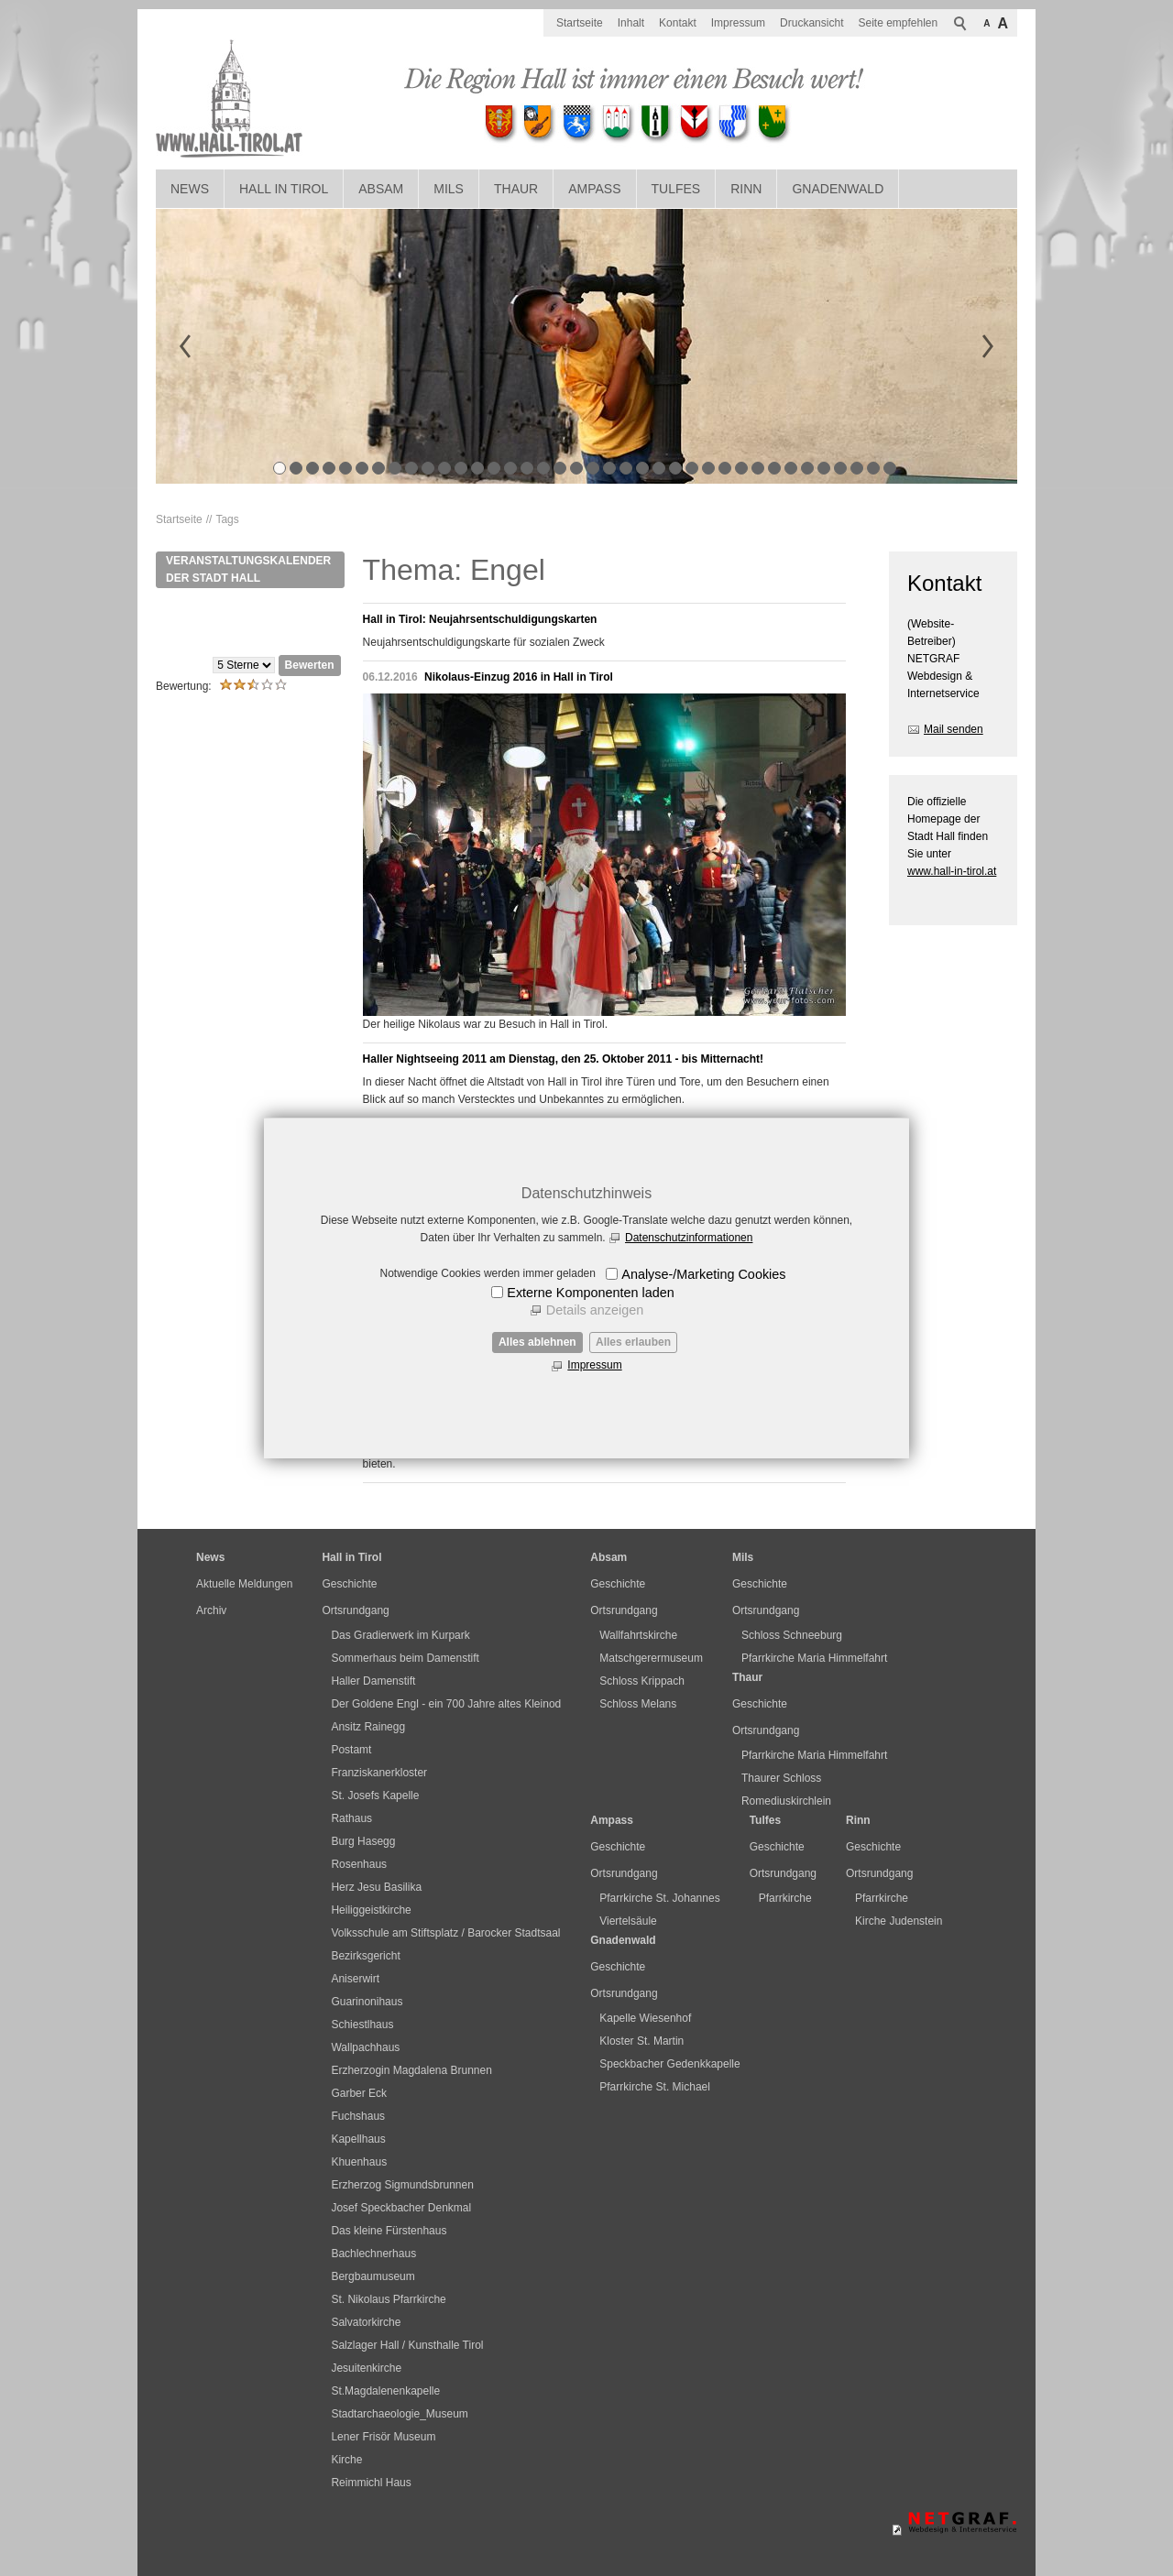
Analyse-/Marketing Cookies (703, 1274)
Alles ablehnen (537, 1342)
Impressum (594, 1365)
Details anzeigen (594, 1310)
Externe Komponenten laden (590, 1292)
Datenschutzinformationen (688, 1237)
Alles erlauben (633, 1342)
